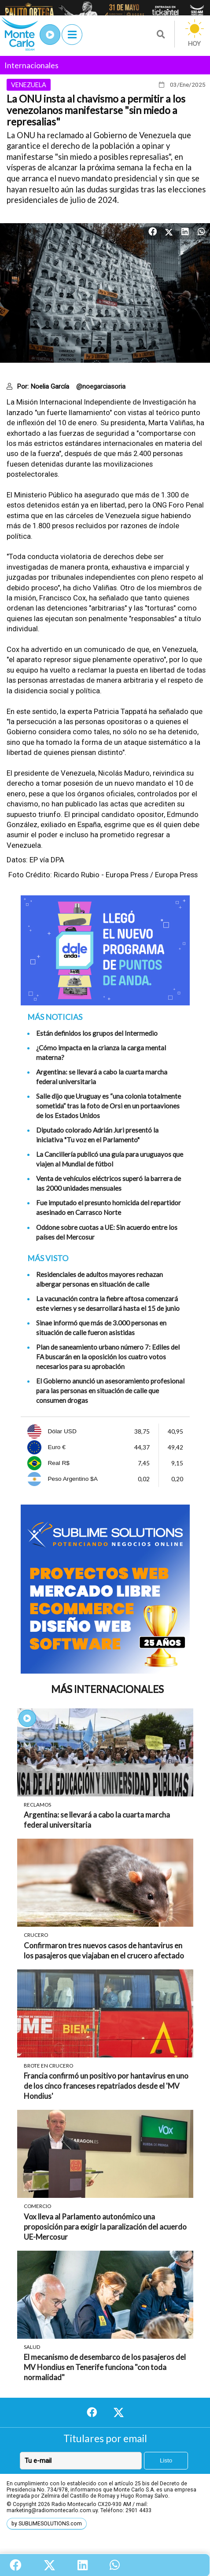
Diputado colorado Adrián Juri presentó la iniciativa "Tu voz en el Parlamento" (97, 1135)
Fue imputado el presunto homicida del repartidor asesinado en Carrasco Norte (108, 1207)
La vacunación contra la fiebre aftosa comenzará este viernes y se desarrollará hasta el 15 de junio (108, 1303)
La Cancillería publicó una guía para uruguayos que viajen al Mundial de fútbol (109, 1159)
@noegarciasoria (100, 386)
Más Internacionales (107, 1689)
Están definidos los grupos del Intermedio (97, 1033)
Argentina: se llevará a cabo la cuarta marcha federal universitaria (101, 1077)
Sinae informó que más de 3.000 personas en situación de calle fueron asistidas (101, 1327)
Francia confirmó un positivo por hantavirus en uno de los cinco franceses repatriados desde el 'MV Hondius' (106, 2086)
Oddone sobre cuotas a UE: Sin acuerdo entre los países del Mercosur (106, 1232)
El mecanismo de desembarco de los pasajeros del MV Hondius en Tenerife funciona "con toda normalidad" (105, 2367)
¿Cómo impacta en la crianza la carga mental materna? (101, 1052)
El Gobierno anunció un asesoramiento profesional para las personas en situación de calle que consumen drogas (110, 1390)
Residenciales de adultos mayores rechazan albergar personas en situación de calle (99, 1279)
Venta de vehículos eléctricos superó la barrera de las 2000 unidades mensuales (108, 1183)
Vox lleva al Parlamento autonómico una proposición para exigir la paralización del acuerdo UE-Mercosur (105, 2226)
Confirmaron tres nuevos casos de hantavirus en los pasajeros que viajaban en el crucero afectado (104, 1950)
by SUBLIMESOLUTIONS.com (46, 2524)
